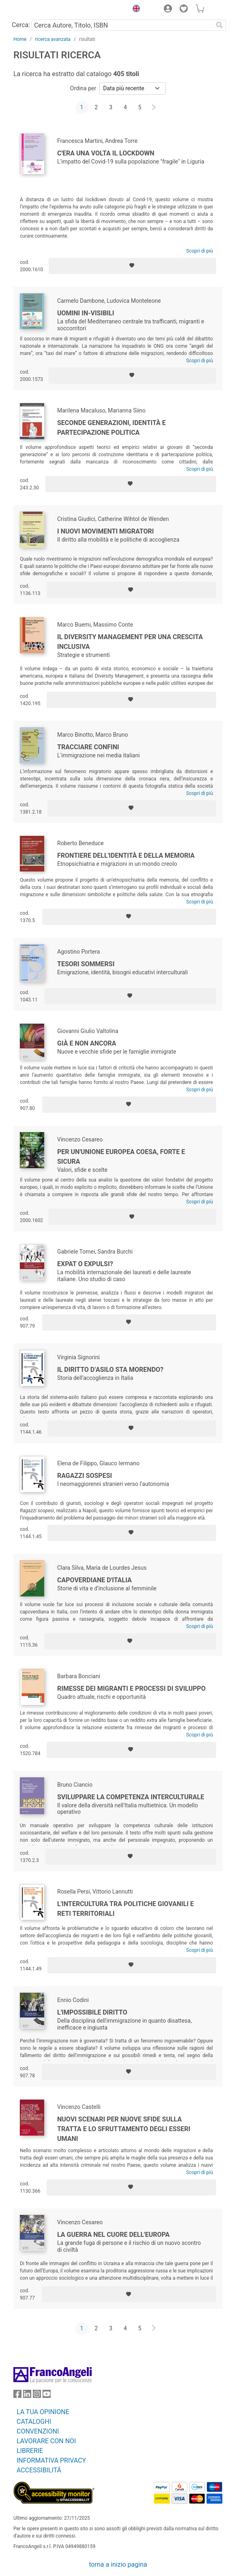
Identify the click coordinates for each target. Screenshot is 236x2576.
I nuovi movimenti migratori (105, 531)
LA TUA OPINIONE (43, 2412)
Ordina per (83, 88)
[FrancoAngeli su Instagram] (37, 2396)
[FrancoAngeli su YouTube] (47, 2396)
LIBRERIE (30, 2451)
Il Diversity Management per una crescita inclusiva (130, 641)
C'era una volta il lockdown (105, 153)
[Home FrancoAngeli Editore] (41, 9)
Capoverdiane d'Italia (94, 1580)
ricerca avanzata (53, 39)
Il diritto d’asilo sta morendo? (110, 1369)
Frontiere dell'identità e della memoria (126, 855)
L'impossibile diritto (92, 2012)
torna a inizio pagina (118, 2564)
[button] (134, 10)
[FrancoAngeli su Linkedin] (27, 2396)
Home (19, 39)
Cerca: (21, 25)
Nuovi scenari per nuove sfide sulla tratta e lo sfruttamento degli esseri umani (123, 2128)
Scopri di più (199, 251)
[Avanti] (154, 107)
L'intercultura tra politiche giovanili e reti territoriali (125, 1908)
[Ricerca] (219, 25)
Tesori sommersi (85, 964)
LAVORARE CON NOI (46, 2441)
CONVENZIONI (38, 2431)
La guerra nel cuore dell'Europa (113, 2234)
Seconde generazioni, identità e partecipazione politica (111, 427)
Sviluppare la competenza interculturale (130, 1797)
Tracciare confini (88, 747)
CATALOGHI (34, 2421)
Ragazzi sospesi (84, 1475)
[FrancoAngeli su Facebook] (17, 2396)
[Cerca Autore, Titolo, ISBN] (122, 25)
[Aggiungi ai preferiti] (132, 266)
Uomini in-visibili (85, 313)
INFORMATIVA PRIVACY (51, 2460)
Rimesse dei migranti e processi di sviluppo (131, 1688)
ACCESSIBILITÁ (39, 2470)
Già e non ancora (86, 1043)
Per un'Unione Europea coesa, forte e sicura (121, 1156)
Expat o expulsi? (85, 1264)
